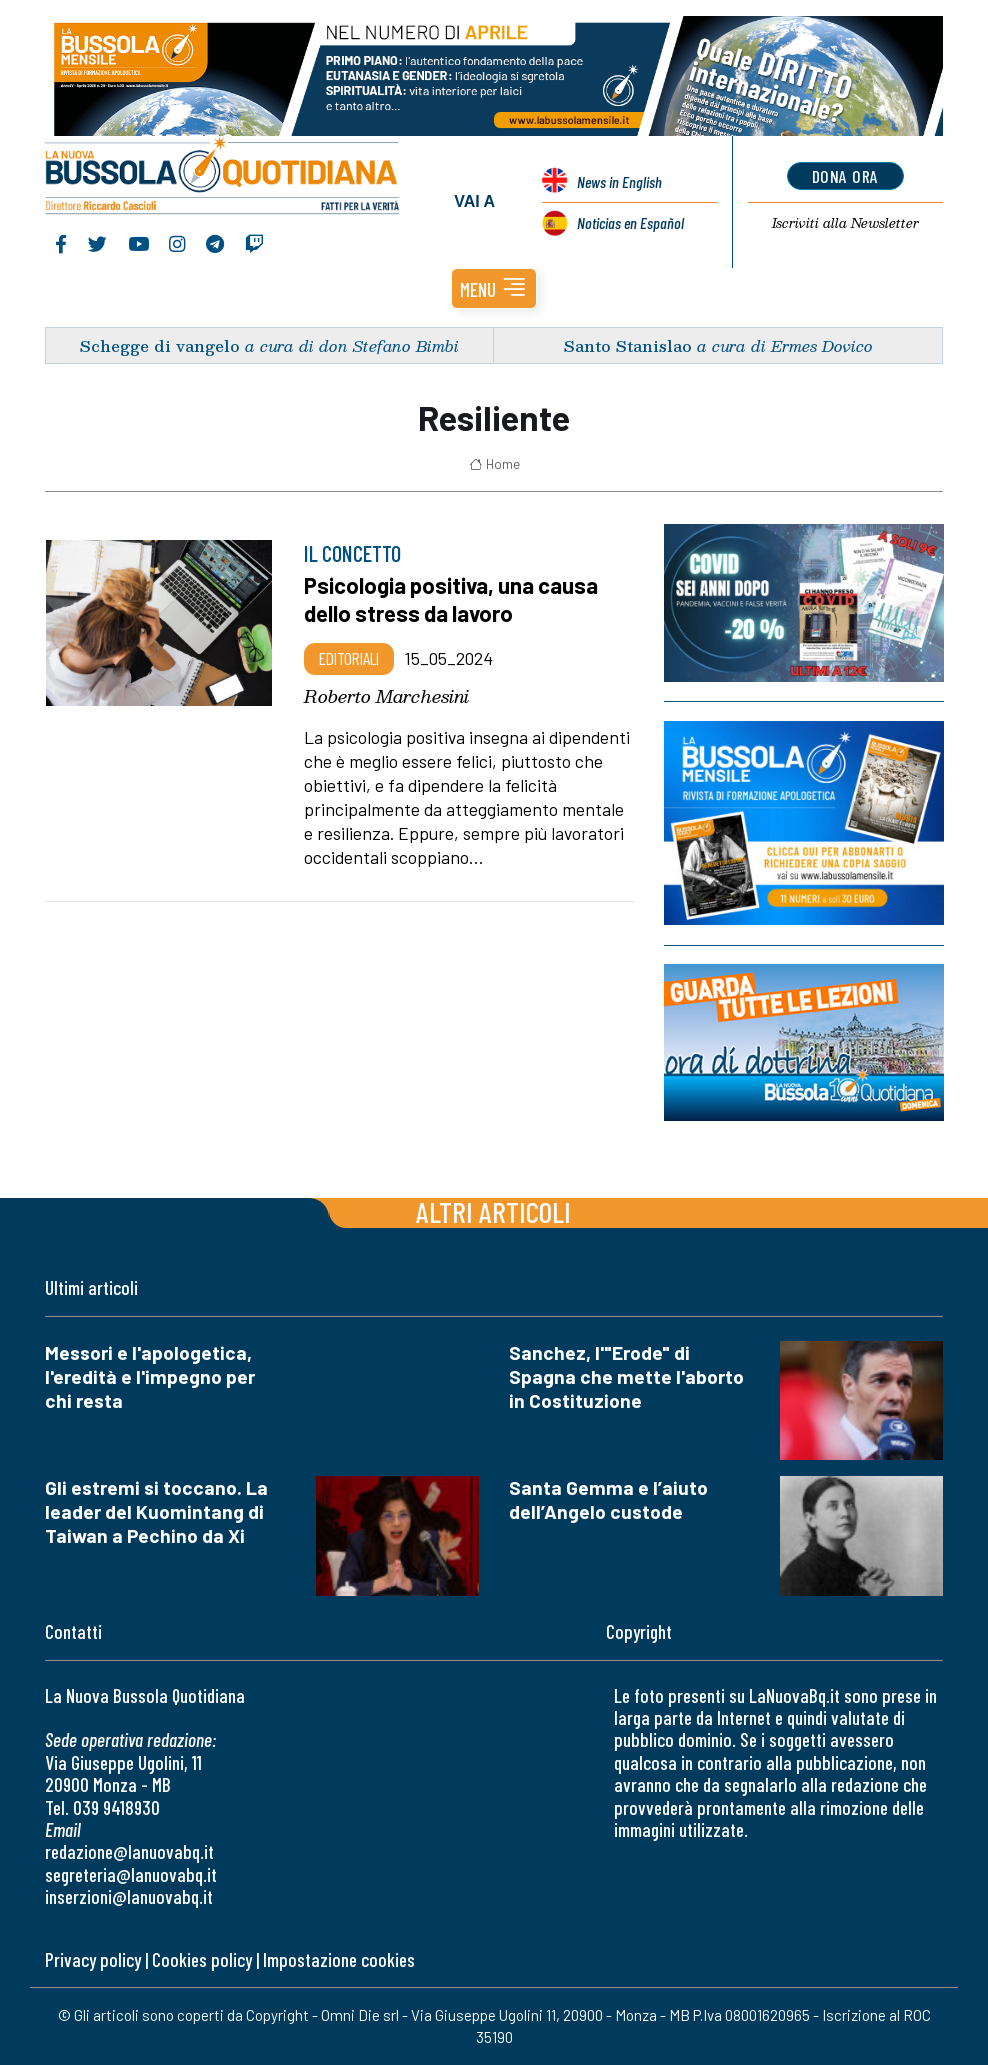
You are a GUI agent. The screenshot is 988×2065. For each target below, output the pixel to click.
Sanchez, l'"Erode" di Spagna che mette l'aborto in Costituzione (626, 1376)
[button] (494, 288)
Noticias (630, 222)
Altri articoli (493, 1211)
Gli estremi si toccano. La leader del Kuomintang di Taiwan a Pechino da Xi (156, 1511)
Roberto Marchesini (386, 696)
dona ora (845, 176)
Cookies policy (202, 1959)
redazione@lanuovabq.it (129, 1851)
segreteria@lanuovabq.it (131, 1874)
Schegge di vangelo (160, 345)
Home (494, 464)
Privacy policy (93, 1959)
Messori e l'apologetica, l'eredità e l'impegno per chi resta (150, 1376)
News (619, 181)
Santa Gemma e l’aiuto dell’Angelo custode (608, 1499)
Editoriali (349, 658)
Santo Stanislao (628, 345)
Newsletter (845, 223)
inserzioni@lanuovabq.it (129, 1896)
